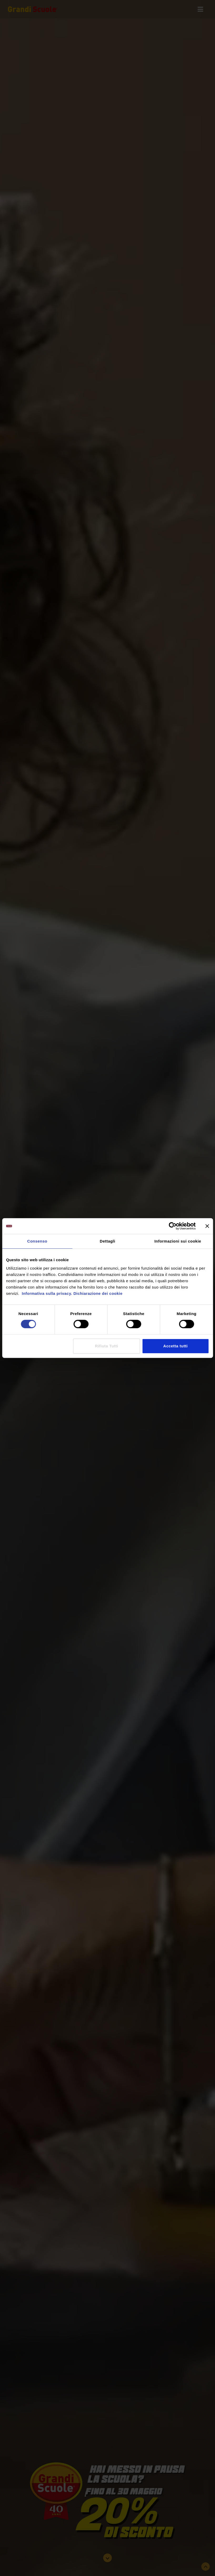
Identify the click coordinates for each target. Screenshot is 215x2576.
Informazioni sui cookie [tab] (177, 1241)
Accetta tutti (175, 1346)
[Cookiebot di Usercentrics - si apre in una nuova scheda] (172, 1226)
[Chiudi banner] (207, 1226)
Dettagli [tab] (107, 1241)
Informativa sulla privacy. (46, 1293)
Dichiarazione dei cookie (98, 1293)
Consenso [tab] (37, 1241)
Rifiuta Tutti (106, 1346)
